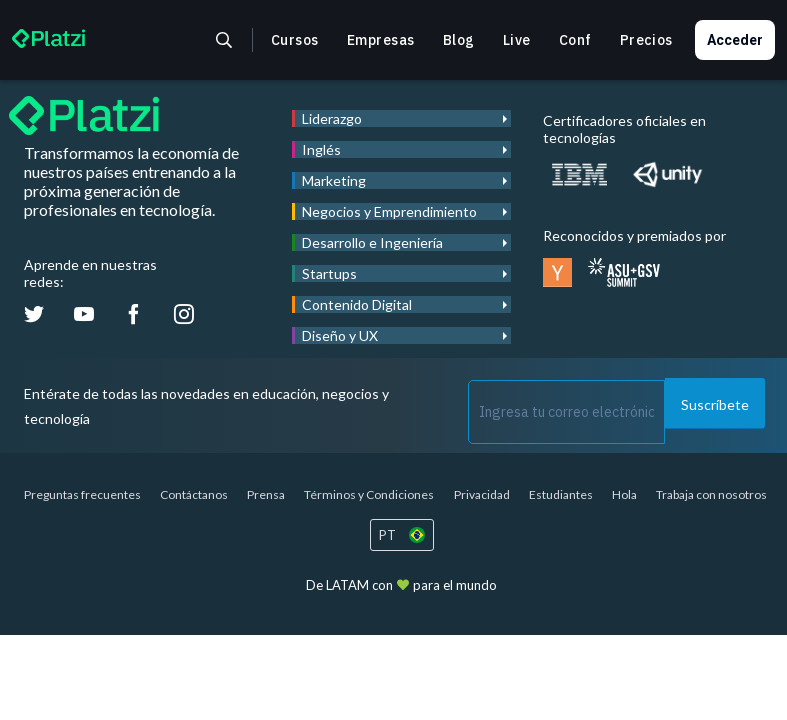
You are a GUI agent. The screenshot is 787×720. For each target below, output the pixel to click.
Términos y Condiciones (369, 494)
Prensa (266, 494)
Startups (329, 273)
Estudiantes (561, 494)
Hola (624, 494)
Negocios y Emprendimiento (389, 211)
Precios (646, 40)
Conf (575, 40)
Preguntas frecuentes (82, 494)
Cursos (295, 40)
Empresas (381, 40)
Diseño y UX (340, 335)
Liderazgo (332, 118)
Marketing (334, 180)
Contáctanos (194, 494)
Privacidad (482, 494)
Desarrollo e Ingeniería (372, 242)
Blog (459, 40)
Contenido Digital (357, 304)
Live (517, 40)
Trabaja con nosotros (711, 494)
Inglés (321, 149)
